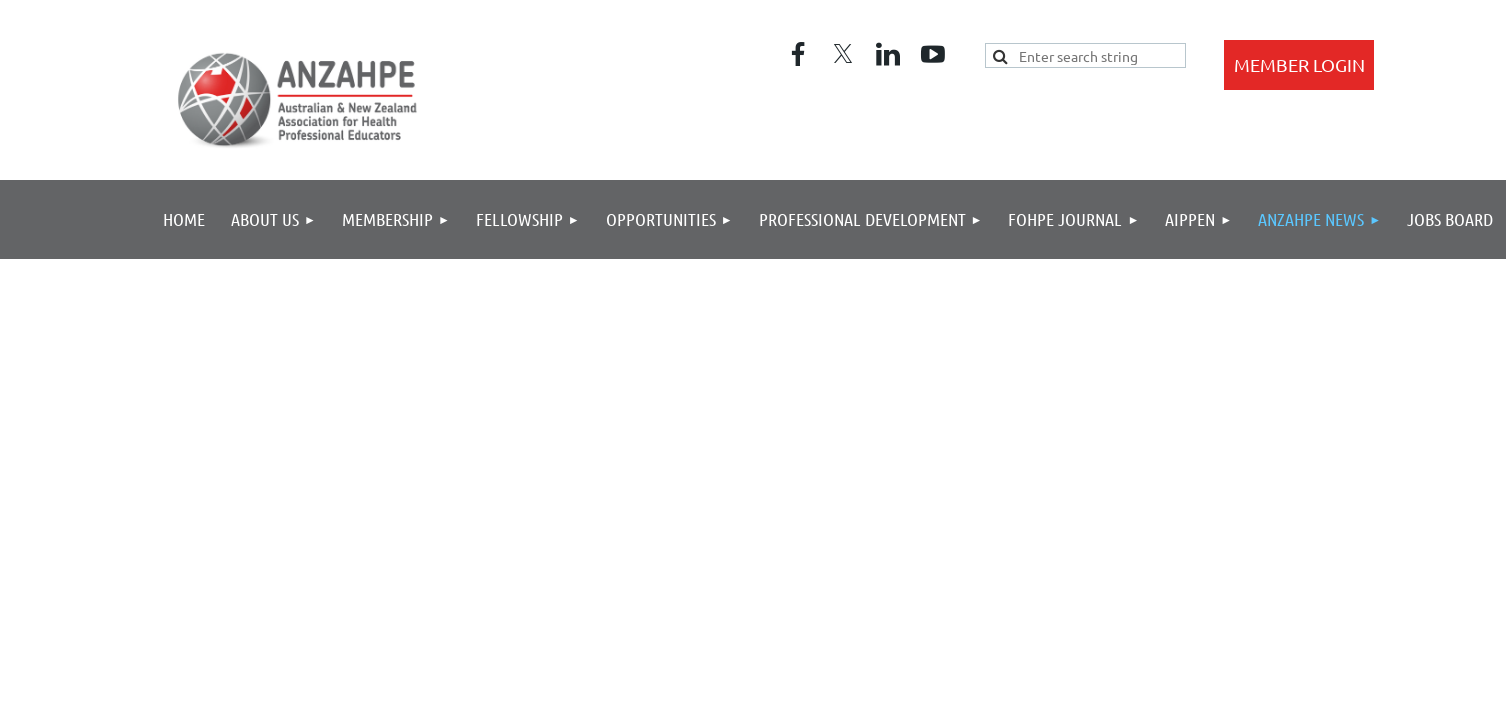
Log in (1299, 65)
